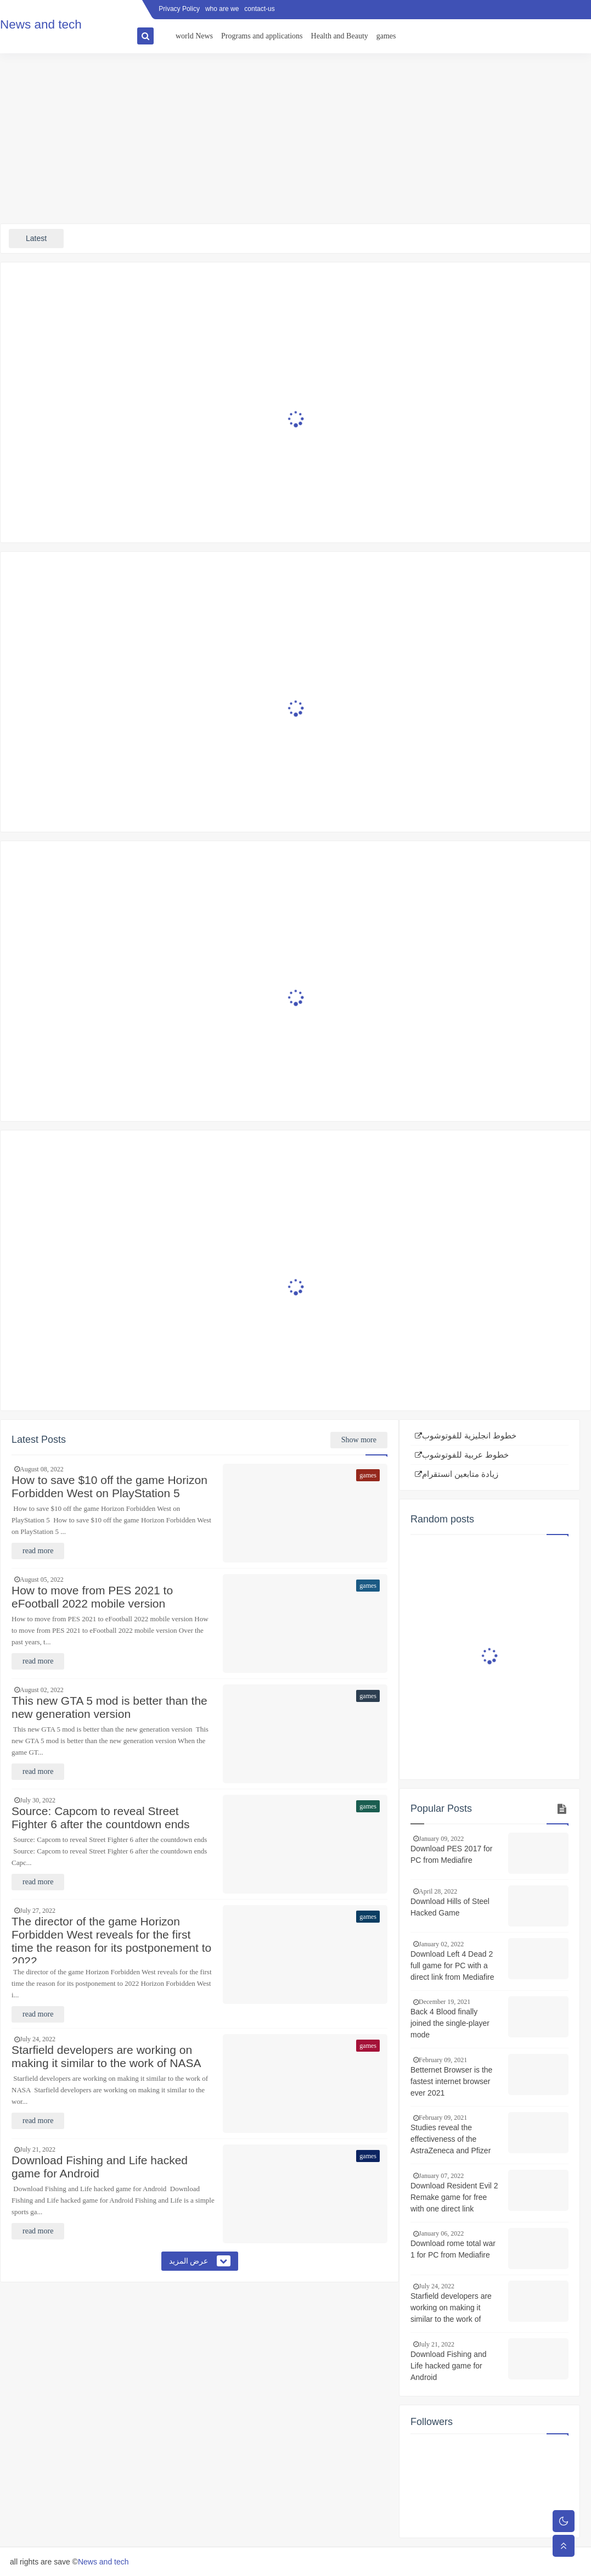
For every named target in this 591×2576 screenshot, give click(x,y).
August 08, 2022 (42, 1469)
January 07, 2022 (441, 2176)
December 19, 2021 (444, 2002)
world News (194, 36)
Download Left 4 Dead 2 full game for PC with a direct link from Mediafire (452, 1965)
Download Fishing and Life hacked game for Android (100, 2167)
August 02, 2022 (42, 1690)
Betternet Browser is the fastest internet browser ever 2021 (451, 2081)
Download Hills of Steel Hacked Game (449, 1907)
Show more (358, 1440)
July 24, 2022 (37, 2039)
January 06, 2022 (441, 2233)
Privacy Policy (179, 9)
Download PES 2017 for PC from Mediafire (451, 1854)
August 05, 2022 (42, 1579)
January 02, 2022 (441, 1944)
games (386, 36)
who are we (222, 9)
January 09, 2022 (441, 1839)
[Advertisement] (295, 138)
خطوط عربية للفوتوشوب (465, 1455)
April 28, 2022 (438, 1891)
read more (37, 1551)
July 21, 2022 (37, 2149)
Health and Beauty (339, 36)
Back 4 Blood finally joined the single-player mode (449, 2023)
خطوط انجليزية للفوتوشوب (469, 1435)
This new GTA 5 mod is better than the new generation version (109, 1707)
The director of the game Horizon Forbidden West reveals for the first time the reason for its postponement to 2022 (111, 1939)
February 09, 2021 (443, 2060)
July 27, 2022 (37, 1910)
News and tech (103, 2561)
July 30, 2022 (37, 1800)
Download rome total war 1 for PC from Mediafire (453, 2249)
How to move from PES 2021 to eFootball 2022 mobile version (92, 1597)
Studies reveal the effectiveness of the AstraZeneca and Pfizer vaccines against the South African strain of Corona (450, 2140)
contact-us (259, 9)
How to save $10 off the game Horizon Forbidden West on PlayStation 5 (109, 1486)
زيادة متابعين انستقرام (460, 1474)
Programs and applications (262, 36)
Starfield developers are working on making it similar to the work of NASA (106, 2056)
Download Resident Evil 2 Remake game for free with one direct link (454, 2197)
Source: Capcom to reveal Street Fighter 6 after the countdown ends (101, 1817)
